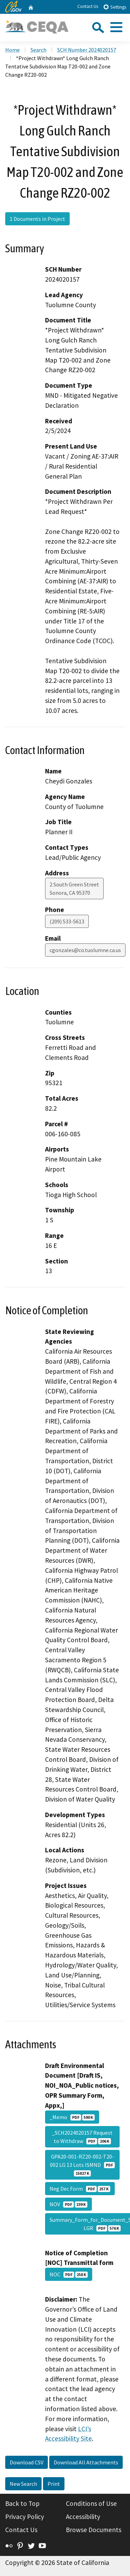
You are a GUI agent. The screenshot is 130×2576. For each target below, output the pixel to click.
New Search (23, 2483)
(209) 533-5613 (67, 921)
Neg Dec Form (80, 2188)
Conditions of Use (91, 2503)
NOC (69, 2274)
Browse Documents (93, 2530)
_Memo (72, 2117)
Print (53, 2483)
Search (38, 49)
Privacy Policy (24, 2516)
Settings (114, 6)
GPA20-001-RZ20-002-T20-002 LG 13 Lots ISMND (82, 2165)
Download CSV (26, 2462)
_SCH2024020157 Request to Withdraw (82, 2136)
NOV (68, 2204)
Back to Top (22, 2503)
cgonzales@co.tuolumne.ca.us (85, 950)
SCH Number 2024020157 (86, 49)
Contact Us (87, 6)
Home (12, 49)
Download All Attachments (86, 2462)
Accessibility (83, 2516)
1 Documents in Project (37, 218)
